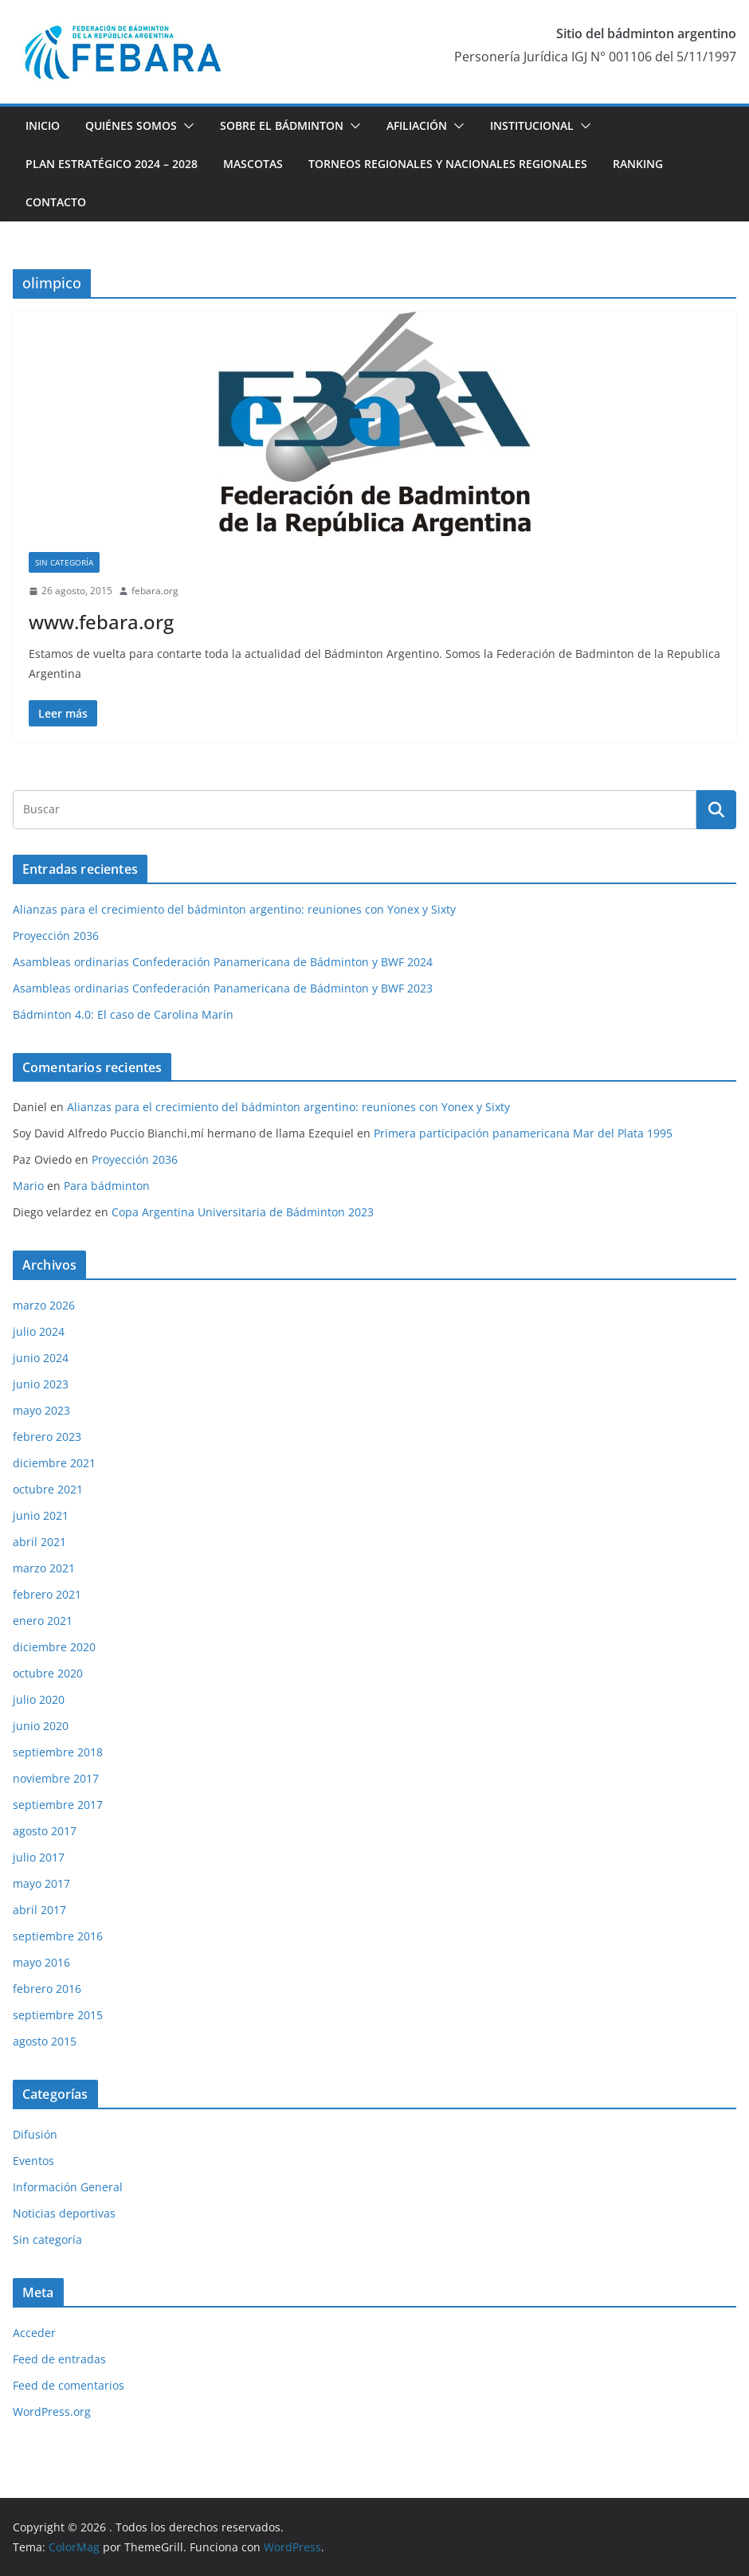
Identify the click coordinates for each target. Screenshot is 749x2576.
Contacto (55, 201)
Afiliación (416, 125)
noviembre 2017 (56, 1778)
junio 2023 (41, 1384)
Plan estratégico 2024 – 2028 (111, 163)
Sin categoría (64, 562)
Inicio (42, 125)
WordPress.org (52, 2411)
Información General (68, 2186)
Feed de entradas (59, 2359)
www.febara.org (101, 622)
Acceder (34, 2332)
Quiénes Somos (131, 125)
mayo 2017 (41, 1883)
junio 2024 (41, 1357)
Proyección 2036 (56, 935)
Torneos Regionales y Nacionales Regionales (447, 163)
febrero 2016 (47, 1988)
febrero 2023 (47, 1436)
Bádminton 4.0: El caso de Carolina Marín (123, 1014)
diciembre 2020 (54, 1646)
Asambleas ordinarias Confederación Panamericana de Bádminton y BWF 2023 (223, 988)
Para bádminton (107, 1185)
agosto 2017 (44, 1830)
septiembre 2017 (58, 1804)
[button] (185, 126)
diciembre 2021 (54, 1462)
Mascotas (253, 163)
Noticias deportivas (64, 2213)
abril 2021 (39, 1541)
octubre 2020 (48, 1673)
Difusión (35, 2134)
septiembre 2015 (58, 2014)
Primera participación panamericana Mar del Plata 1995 (523, 1133)
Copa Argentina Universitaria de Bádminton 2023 (243, 1211)
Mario (28, 1185)
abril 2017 (39, 1909)
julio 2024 (39, 1331)
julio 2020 (39, 1699)
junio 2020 (41, 1725)
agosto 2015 (44, 2041)
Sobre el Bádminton (281, 125)
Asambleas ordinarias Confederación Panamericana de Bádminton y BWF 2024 (223, 961)
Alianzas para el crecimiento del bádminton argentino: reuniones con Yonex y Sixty (234, 909)
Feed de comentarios (68, 2385)
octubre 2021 (48, 1489)
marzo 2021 (44, 1568)
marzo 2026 (44, 1305)
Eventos (33, 2160)
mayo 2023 (41, 1410)
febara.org (154, 590)
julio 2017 (39, 1857)
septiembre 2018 (58, 1752)
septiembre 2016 (58, 1936)
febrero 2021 (47, 1594)
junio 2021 (41, 1515)
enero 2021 (43, 1620)
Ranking (638, 163)
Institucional (532, 125)
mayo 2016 (41, 1962)
